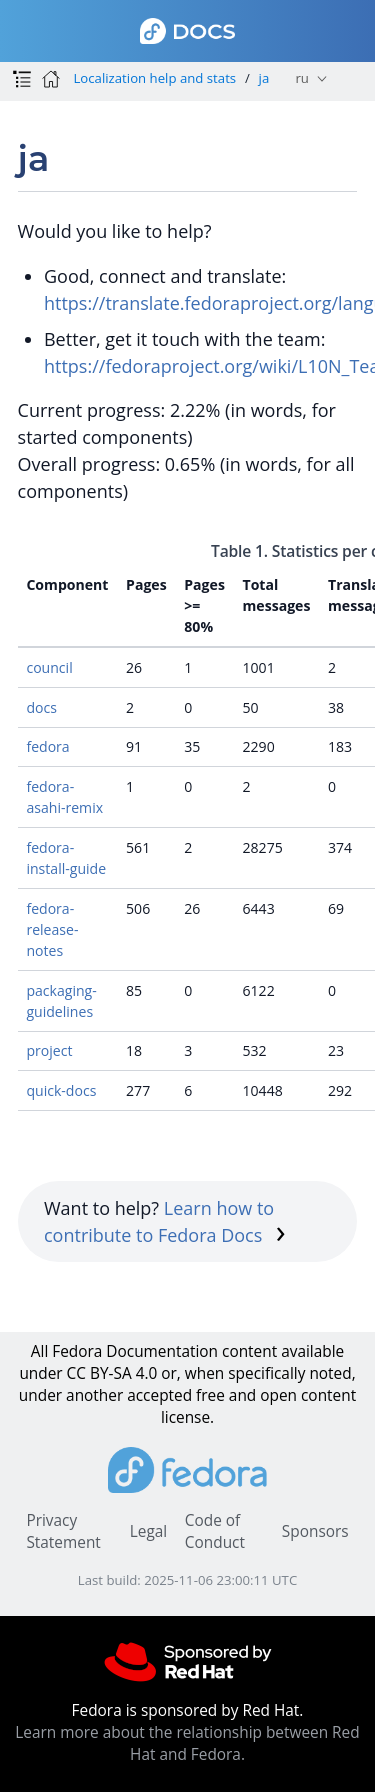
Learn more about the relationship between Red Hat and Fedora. (187, 1743)
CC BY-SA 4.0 (112, 1373)
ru (301, 78)
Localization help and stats (154, 78)
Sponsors (315, 1531)
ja (264, 78)
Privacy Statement (63, 1531)
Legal (148, 1531)
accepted (159, 1395)
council (49, 667)
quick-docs (61, 1090)
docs (41, 707)
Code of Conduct (215, 1531)
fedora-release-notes (52, 929)
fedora (47, 746)
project (49, 1050)
